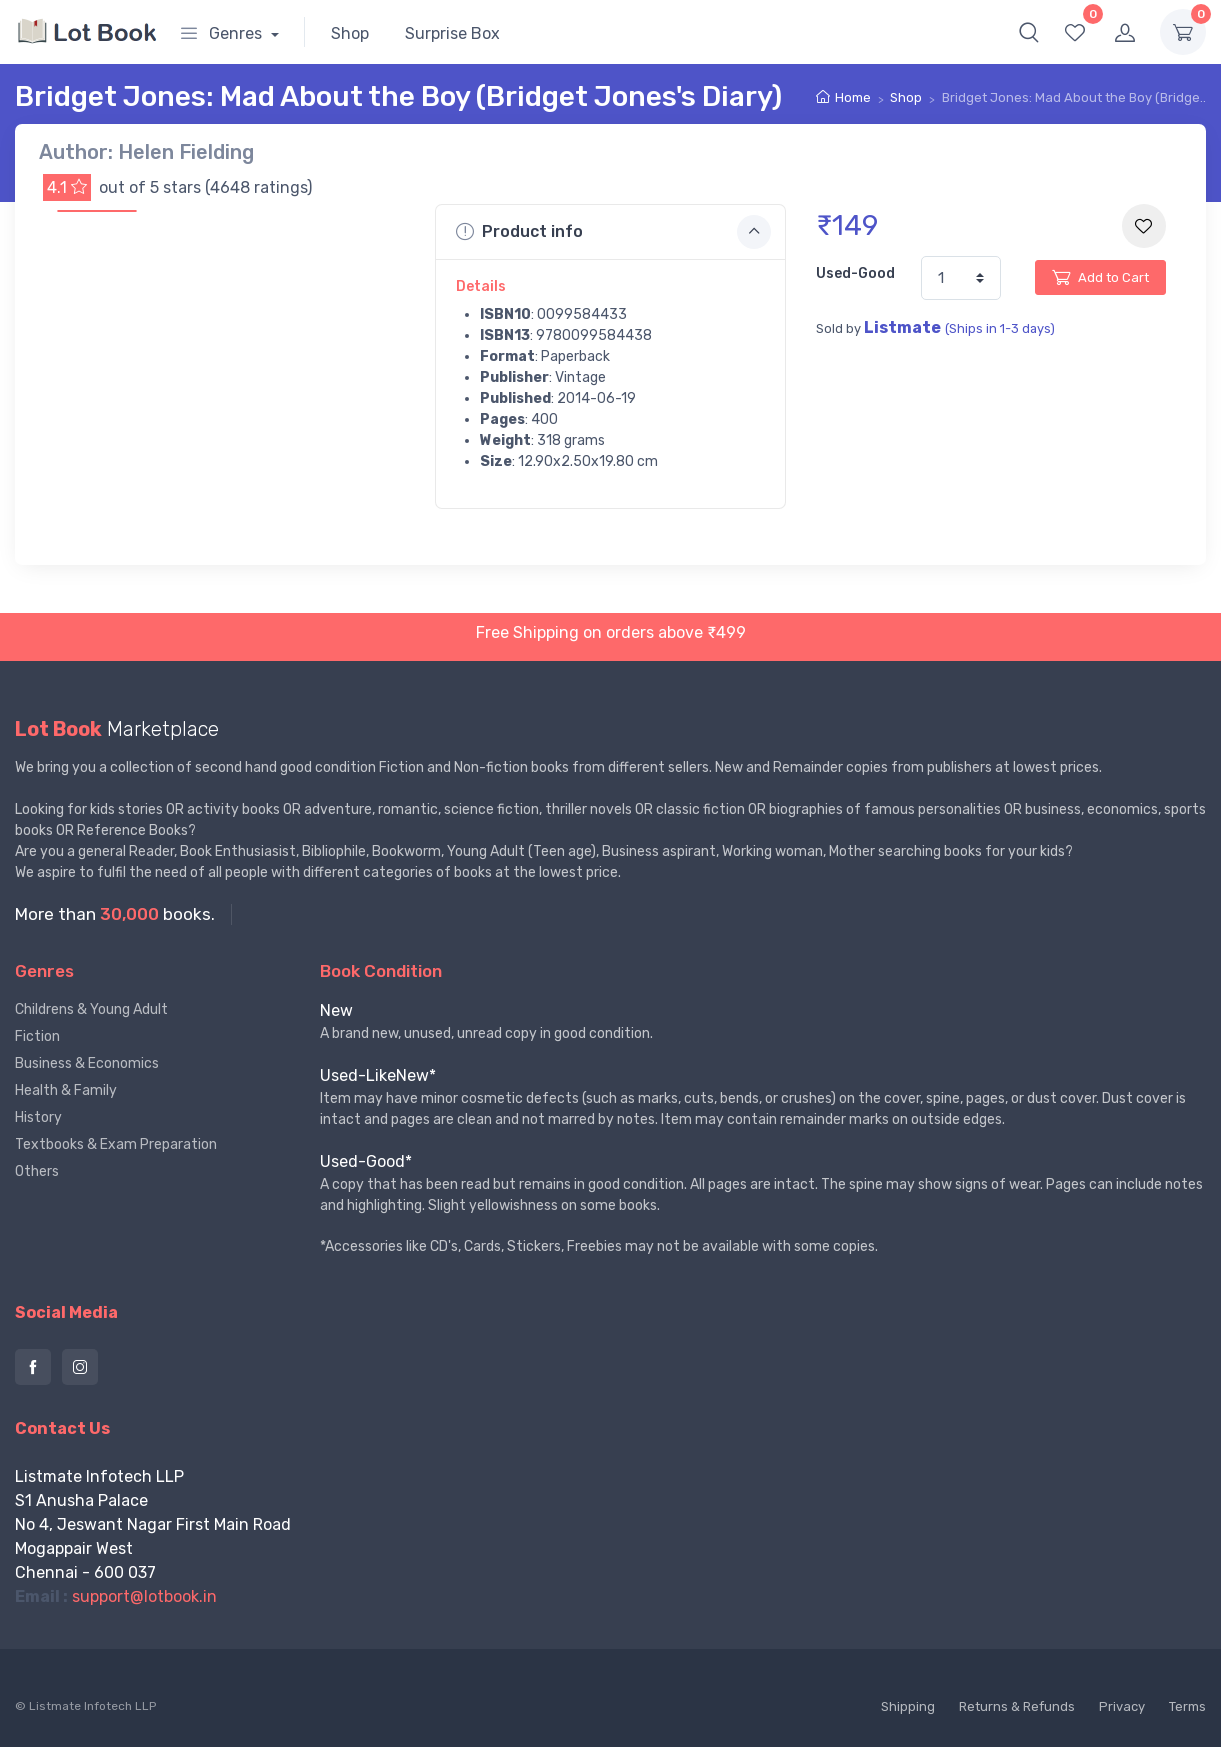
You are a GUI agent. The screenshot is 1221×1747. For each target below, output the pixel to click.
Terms (1187, 1706)
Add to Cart (1100, 277)
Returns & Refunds (1017, 1706)
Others (37, 1171)
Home (853, 97)
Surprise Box (452, 33)
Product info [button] (613, 232)
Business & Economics (87, 1063)
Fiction (37, 1036)
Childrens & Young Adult (91, 1009)
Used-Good (855, 273)
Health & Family (66, 1090)
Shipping (908, 1706)
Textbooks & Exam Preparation (116, 1144)
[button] (1029, 32)
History (38, 1117)
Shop (350, 33)
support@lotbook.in (144, 1596)
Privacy (1122, 1706)
